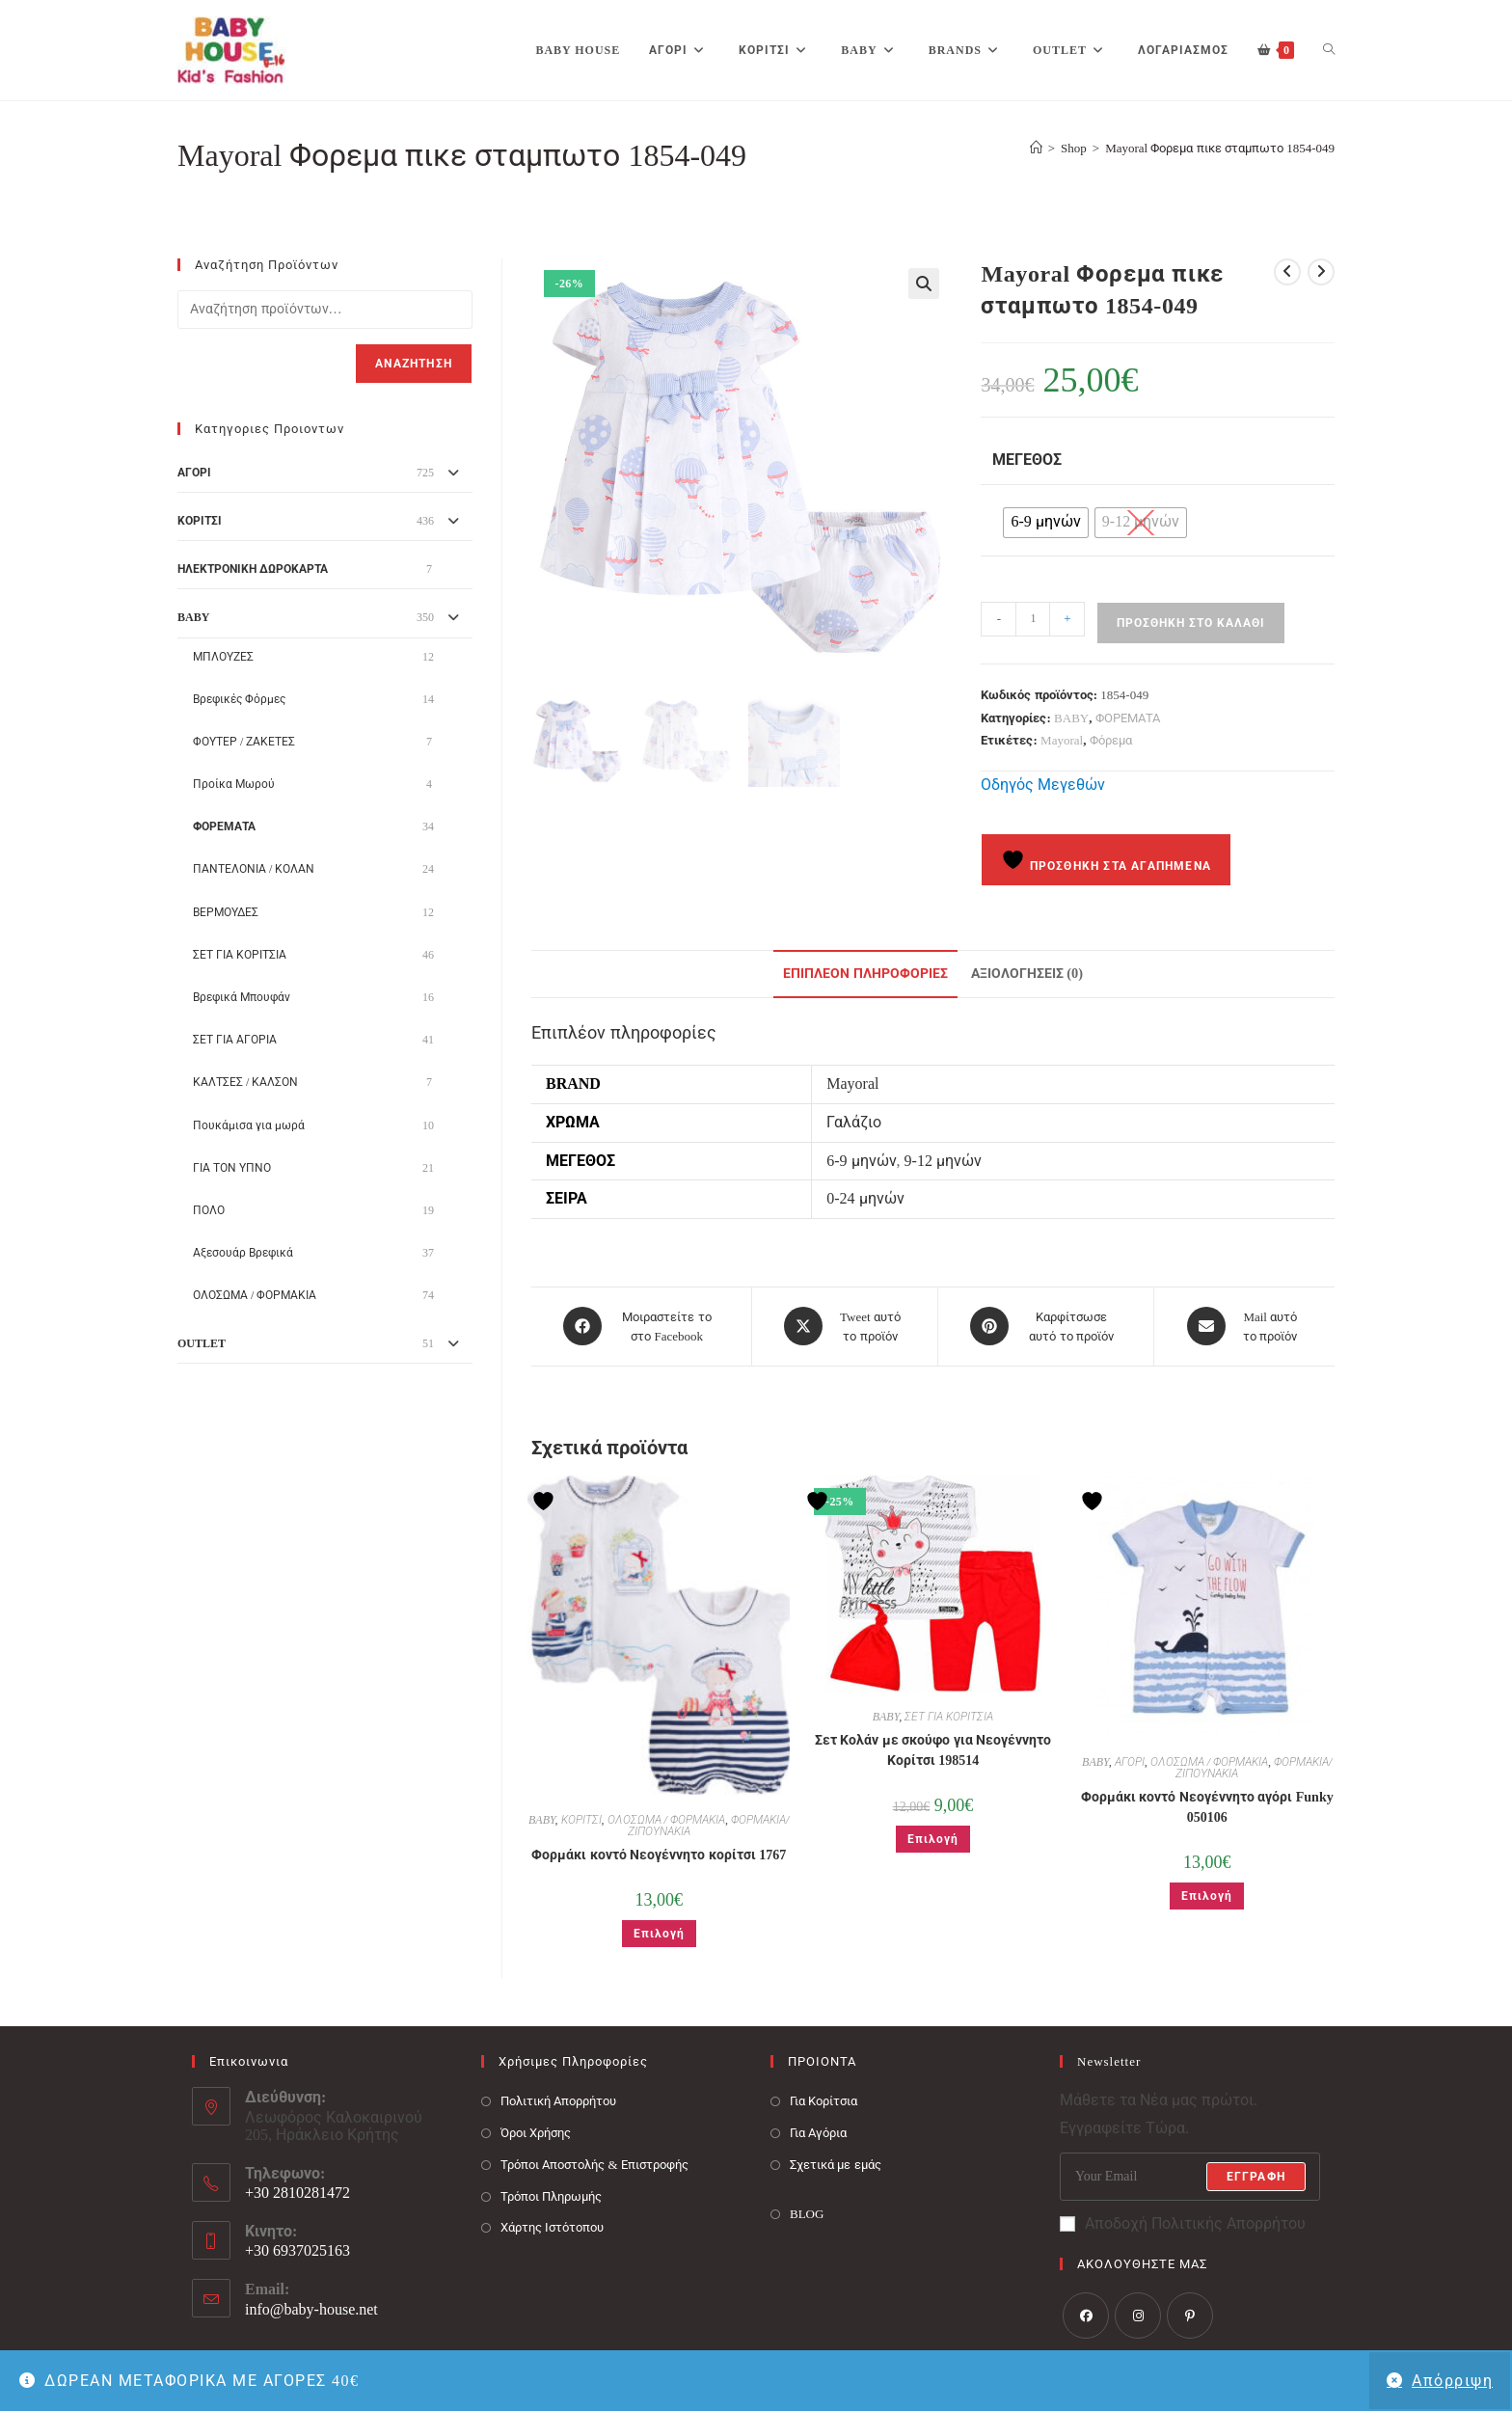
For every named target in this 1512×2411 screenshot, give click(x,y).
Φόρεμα (1111, 740)
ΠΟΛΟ (209, 1210)
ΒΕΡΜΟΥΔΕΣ (225, 912)
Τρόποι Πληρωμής (551, 2194)
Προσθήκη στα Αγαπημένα (1106, 860)
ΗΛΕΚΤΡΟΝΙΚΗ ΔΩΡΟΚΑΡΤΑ (252, 569)
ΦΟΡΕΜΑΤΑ (1127, 718)
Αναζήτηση (413, 363)
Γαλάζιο (853, 1122)
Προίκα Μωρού (234, 784)
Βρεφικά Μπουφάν (241, 997)
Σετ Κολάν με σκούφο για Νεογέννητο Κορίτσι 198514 (933, 1749)
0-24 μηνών (865, 1198)
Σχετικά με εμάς (835, 2163)
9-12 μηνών (943, 1160)
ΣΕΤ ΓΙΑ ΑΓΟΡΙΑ (235, 1039)
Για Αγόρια (818, 2132)
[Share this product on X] (844, 1326)
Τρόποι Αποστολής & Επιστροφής (594, 2163)
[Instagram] (1138, 2313)
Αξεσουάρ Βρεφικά (243, 1253)
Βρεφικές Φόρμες (239, 699)
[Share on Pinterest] (1046, 1326)
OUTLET (201, 1343)
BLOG (807, 2212)
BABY (1071, 718)
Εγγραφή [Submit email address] (1256, 2175)
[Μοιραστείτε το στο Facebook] (641, 1326)
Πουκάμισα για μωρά (249, 1125)
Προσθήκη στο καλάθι (1191, 623)
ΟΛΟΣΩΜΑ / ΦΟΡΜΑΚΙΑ (666, 1819)
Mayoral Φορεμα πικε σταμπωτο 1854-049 (1220, 148)
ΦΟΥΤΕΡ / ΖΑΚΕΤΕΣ (244, 741)
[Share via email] (1244, 1326)
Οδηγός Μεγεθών (1043, 784)
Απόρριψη (1452, 2380)
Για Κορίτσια (823, 2100)
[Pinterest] (1190, 2313)
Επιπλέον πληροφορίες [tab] (865, 973)
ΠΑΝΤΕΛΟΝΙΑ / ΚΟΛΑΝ (253, 869)
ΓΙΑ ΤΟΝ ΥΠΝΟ (232, 1168)
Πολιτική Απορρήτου (558, 2100)
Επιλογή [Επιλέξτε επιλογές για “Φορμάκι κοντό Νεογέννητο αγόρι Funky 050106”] (1206, 1895)
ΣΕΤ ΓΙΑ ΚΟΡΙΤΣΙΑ (948, 1715)
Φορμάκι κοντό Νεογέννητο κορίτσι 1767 (658, 1854)
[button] (923, 283)
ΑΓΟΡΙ (1130, 1761)
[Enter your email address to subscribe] (1190, 2176)
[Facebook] (1086, 2313)
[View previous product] (1287, 271)
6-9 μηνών (861, 1160)
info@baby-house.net (311, 2308)
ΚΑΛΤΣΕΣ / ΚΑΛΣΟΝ (245, 1082)
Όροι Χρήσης (535, 2132)
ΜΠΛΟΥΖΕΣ (223, 657)
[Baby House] (1036, 148)
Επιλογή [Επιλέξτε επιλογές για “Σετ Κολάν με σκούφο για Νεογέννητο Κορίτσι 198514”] (932, 1838)
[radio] (1045, 522)
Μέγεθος (1027, 459)
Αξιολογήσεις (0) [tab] (1027, 973)
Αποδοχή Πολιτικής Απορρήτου (1183, 2222)
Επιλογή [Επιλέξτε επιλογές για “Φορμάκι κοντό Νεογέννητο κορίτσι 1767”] (659, 1932)
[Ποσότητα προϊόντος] (1032, 619)
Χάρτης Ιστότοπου (552, 2226)
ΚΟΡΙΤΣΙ (581, 1819)
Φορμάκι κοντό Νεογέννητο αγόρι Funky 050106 (1207, 1806)
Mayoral (1061, 740)
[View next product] (1321, 271)
